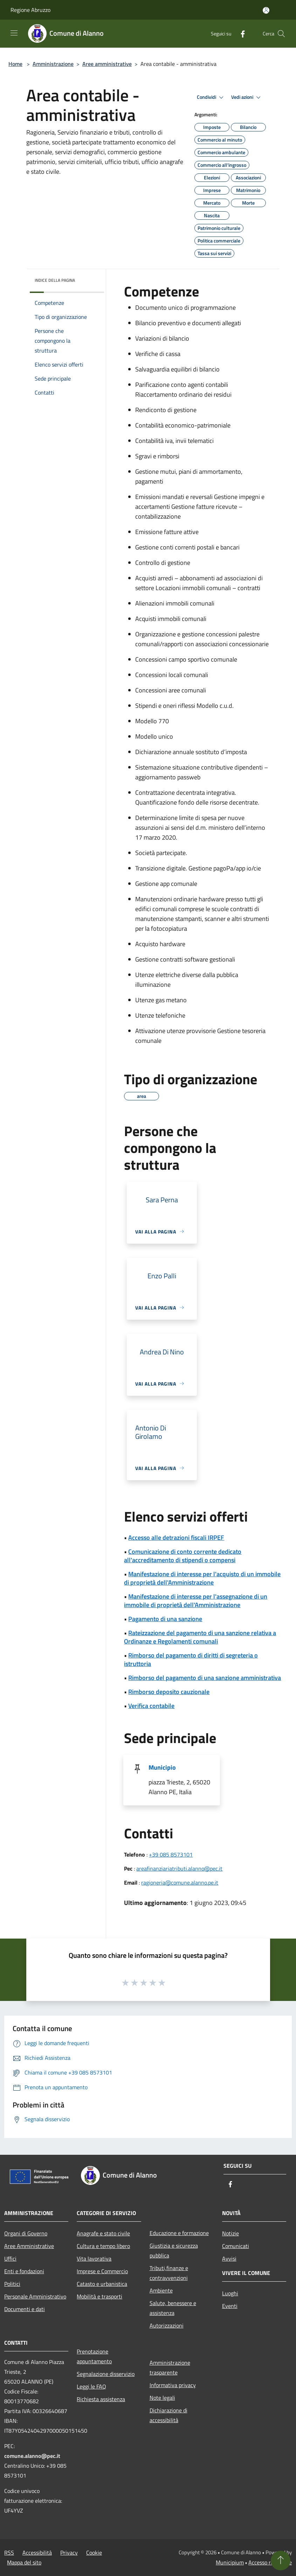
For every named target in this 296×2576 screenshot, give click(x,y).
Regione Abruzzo (30, 10)
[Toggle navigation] (14, 33)
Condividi (211, 97)
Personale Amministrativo (35, 2296)
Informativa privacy (173, 2385)
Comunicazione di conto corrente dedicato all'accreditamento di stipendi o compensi (182, 1556)
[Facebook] (240, 33)
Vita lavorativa (94, 2258)
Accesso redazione (270, 2562)
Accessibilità (37, 2552)
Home (15, 64)
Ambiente (161, 2290)
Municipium (230, 2562)
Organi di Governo (25, 2233)
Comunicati (235, 2246)
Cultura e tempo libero (103, 2246)
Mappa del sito (24, 2562)
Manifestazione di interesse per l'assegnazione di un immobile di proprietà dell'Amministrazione (195, 1601)
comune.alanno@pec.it (32, 2456)
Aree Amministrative (29, 2246)
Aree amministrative (107, 64)
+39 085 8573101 (171, 1854)
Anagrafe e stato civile (103, 2233)
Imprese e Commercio (102, 2271)
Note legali (162, 2397)
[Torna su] (280, 2560)
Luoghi (230, 2293)
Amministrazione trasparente (170, 2367)
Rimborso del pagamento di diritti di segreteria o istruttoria (191, 1659)
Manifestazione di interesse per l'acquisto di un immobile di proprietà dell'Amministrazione (202, 1578)
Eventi (230, 2306)
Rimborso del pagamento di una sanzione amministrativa (204, 1677)
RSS (9, 2552)
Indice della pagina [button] (55, 280)
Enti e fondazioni (24, 2271)
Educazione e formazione (179, 2233)
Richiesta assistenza (101, 2399)
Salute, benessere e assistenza (173, 2308)
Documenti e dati (24, 2309)
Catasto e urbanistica (102, 2284)
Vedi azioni (247, 97)
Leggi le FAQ (91, 2386)
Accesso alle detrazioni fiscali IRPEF (176, 1537)
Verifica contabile (151, 1705)
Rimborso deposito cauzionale (168, 1691)
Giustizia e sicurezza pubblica (174, 2250)
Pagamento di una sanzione (165, 1619)
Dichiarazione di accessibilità (168, 2415)
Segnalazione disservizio (106, 2374)
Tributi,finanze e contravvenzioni (169, 2273)
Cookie (94, 2552)
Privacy (69, 2552)
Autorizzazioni (167, 2325)
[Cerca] (281, 33)
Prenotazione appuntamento (94, 2356)
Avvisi (229, 2258)
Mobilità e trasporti (99, 2296)
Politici (12, 2284)
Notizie (230, 2233)
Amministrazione (53, 64)
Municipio (162, 1767)
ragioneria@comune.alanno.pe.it (179, 1882)
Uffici (10, 2258)
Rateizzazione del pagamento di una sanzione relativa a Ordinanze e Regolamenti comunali (200, 1637)
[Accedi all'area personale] (266, 10)
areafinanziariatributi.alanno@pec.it (179, 1868)
